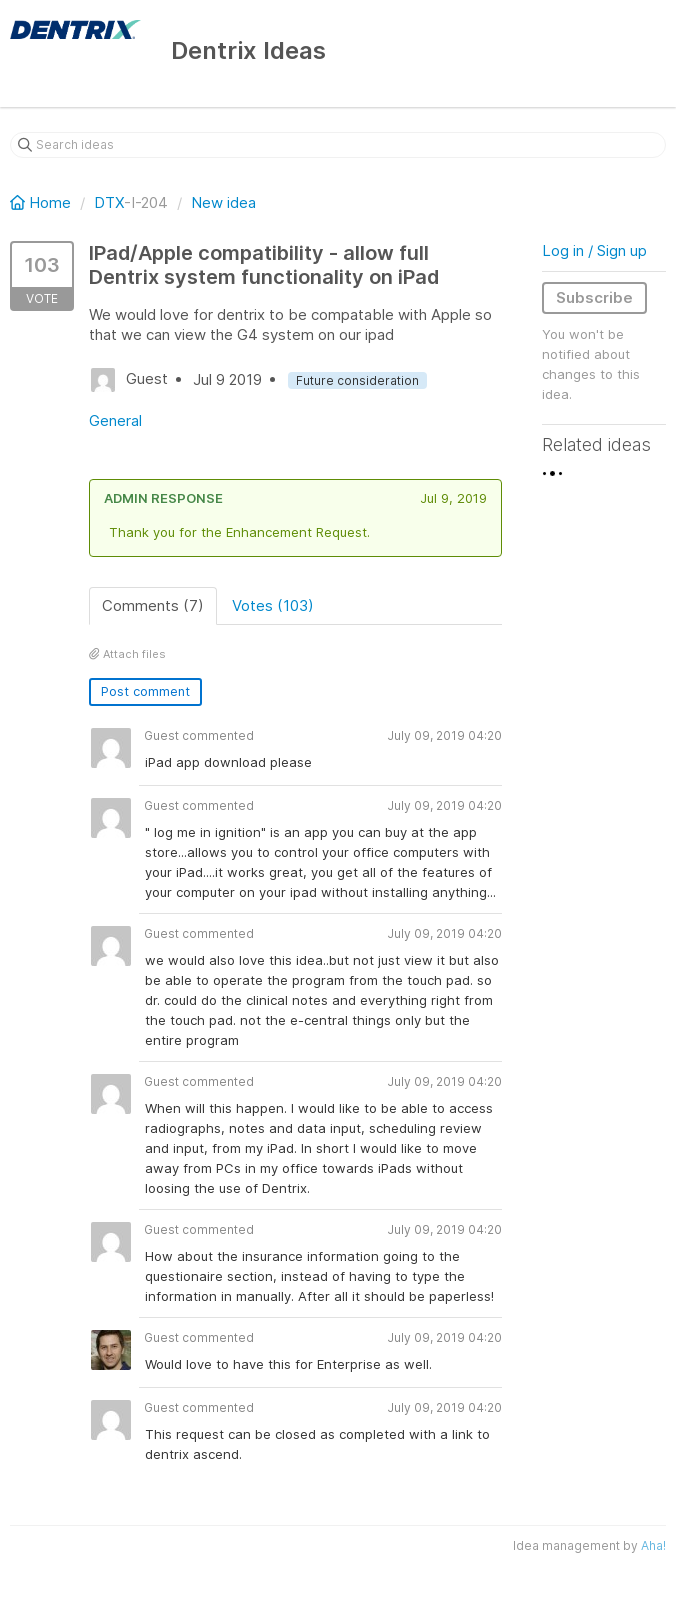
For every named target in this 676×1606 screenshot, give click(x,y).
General (115, 420)
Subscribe (594, 297)
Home (42, 202)
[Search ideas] (338, 145)
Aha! (653, 1545)
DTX (109, 202)
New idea (223, 202)
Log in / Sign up (594, 250)
